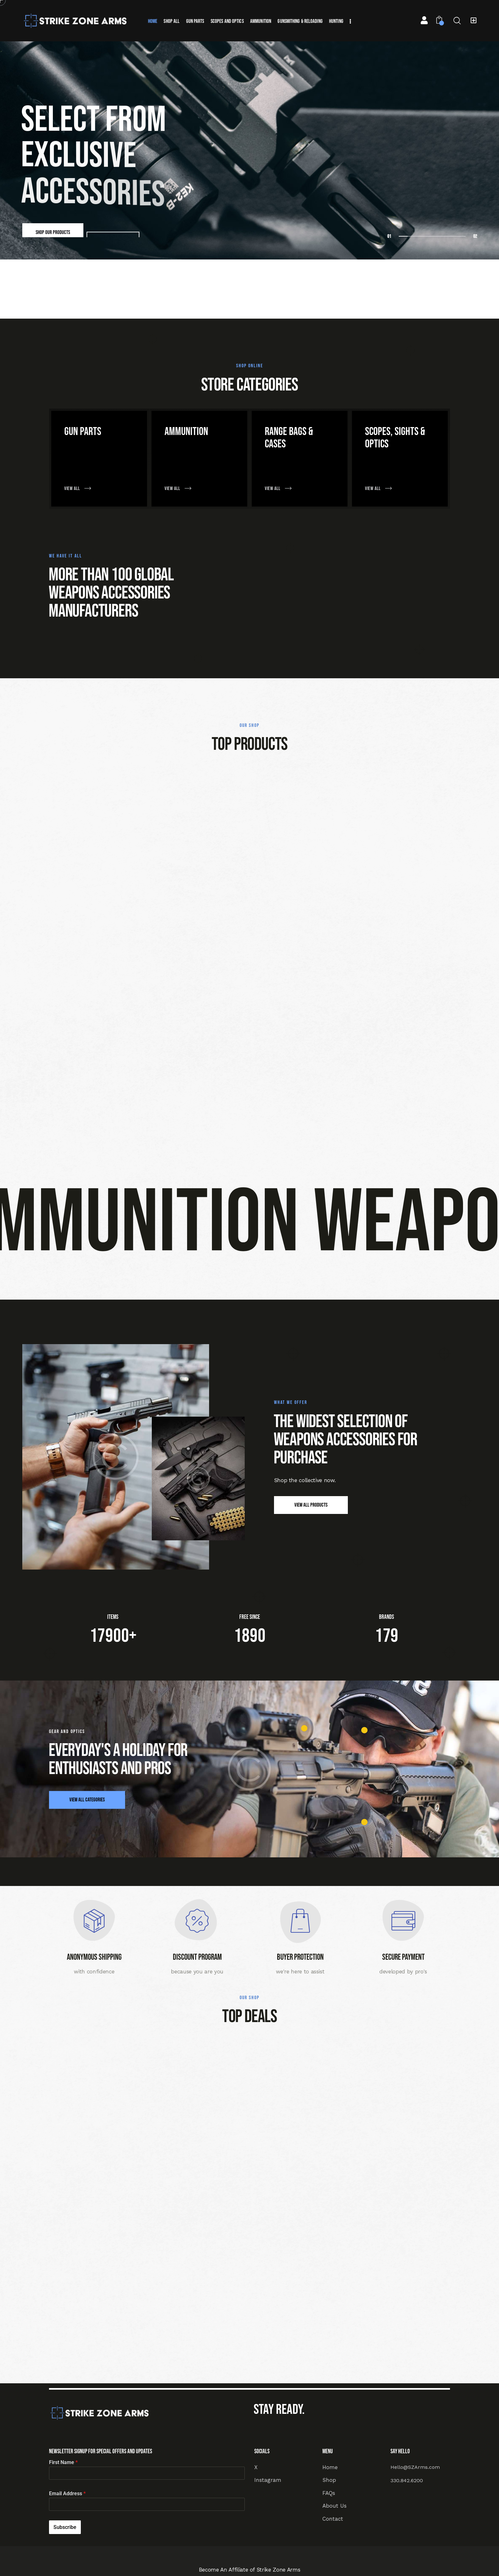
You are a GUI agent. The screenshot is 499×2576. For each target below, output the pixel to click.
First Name (63, 2462)
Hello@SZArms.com (415, 2467)
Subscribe (64, 2527)
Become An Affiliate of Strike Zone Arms (249, 2569)
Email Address (67, 2493)
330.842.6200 (406, 2480)
